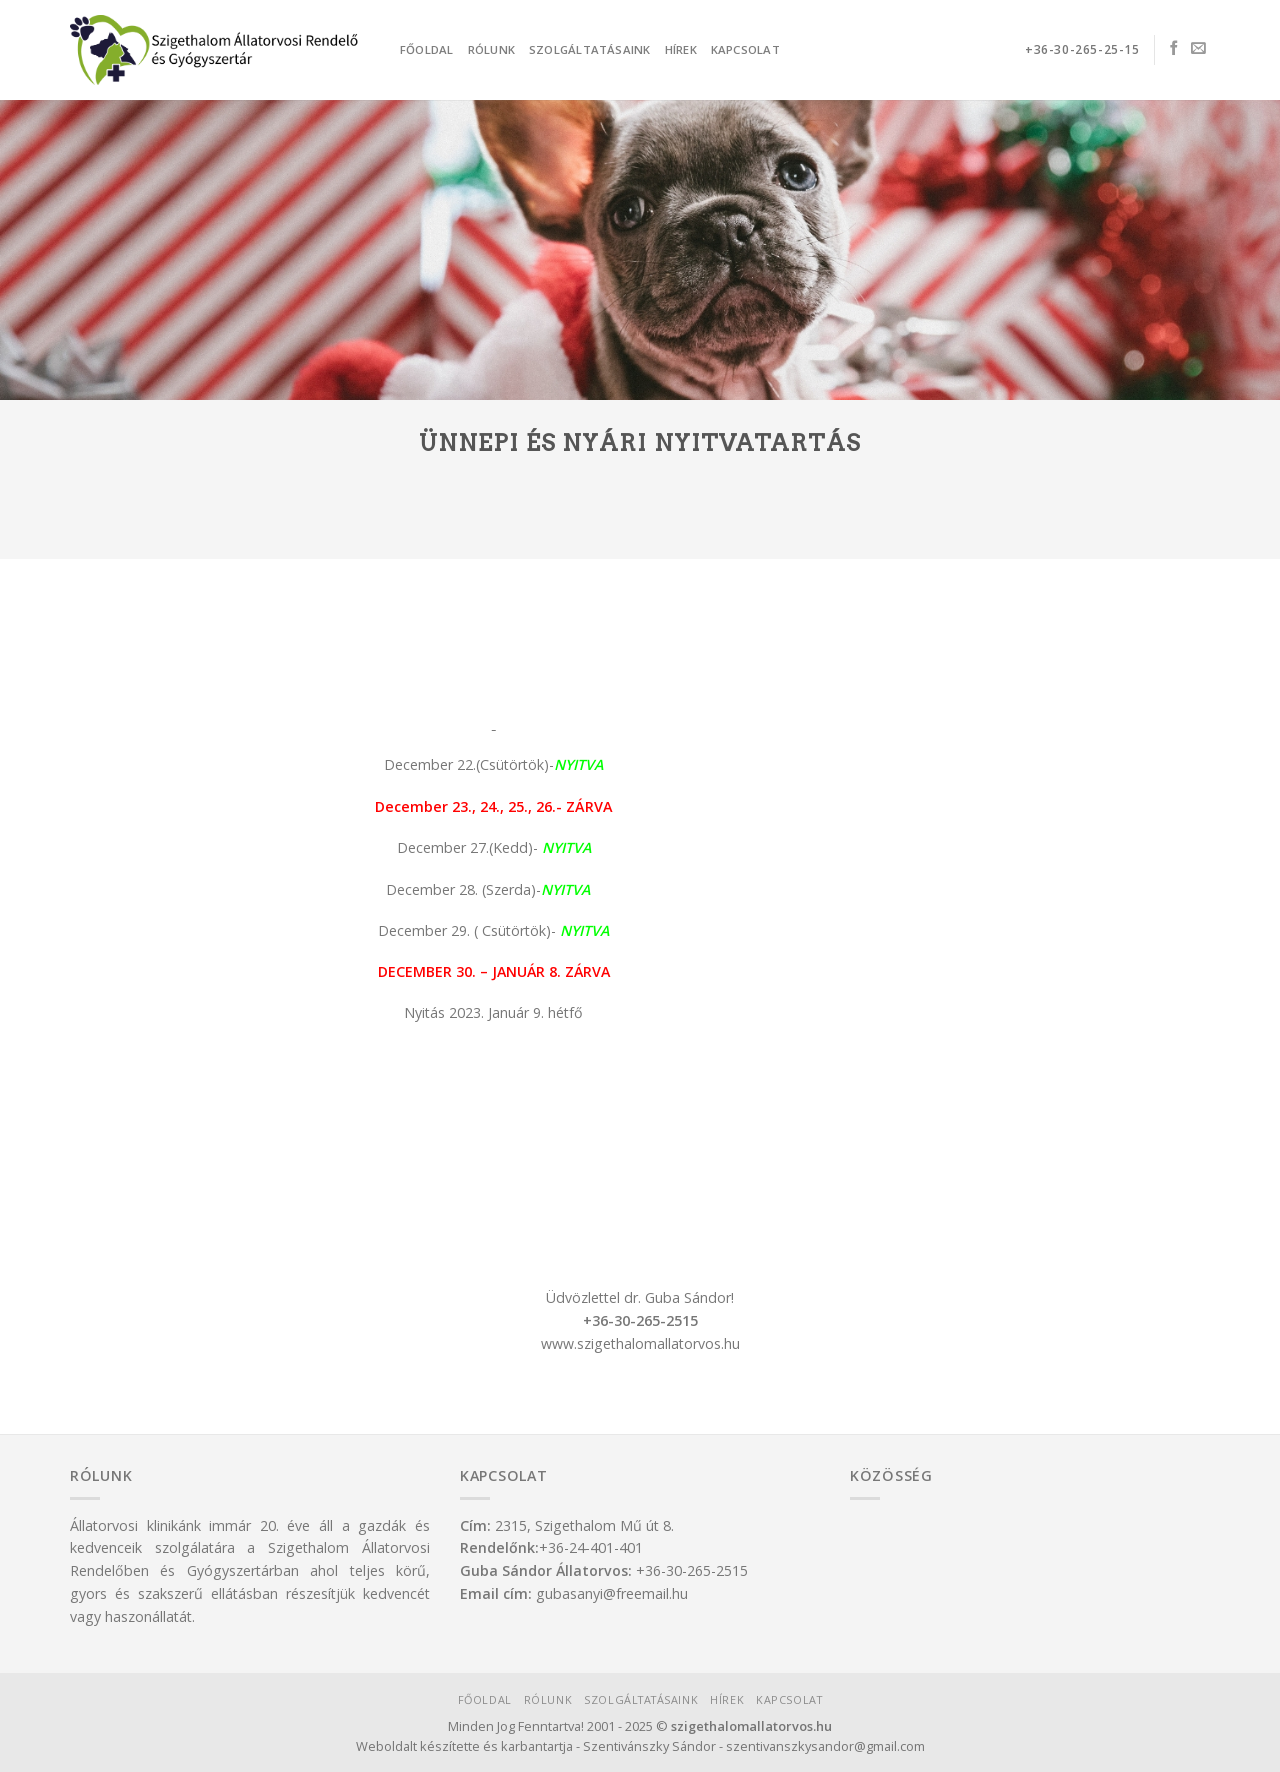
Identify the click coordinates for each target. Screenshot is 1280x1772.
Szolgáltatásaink (590, 49)
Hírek (681, 49)
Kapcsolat (745, 49)
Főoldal (427, 49)
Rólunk (491, 49)
